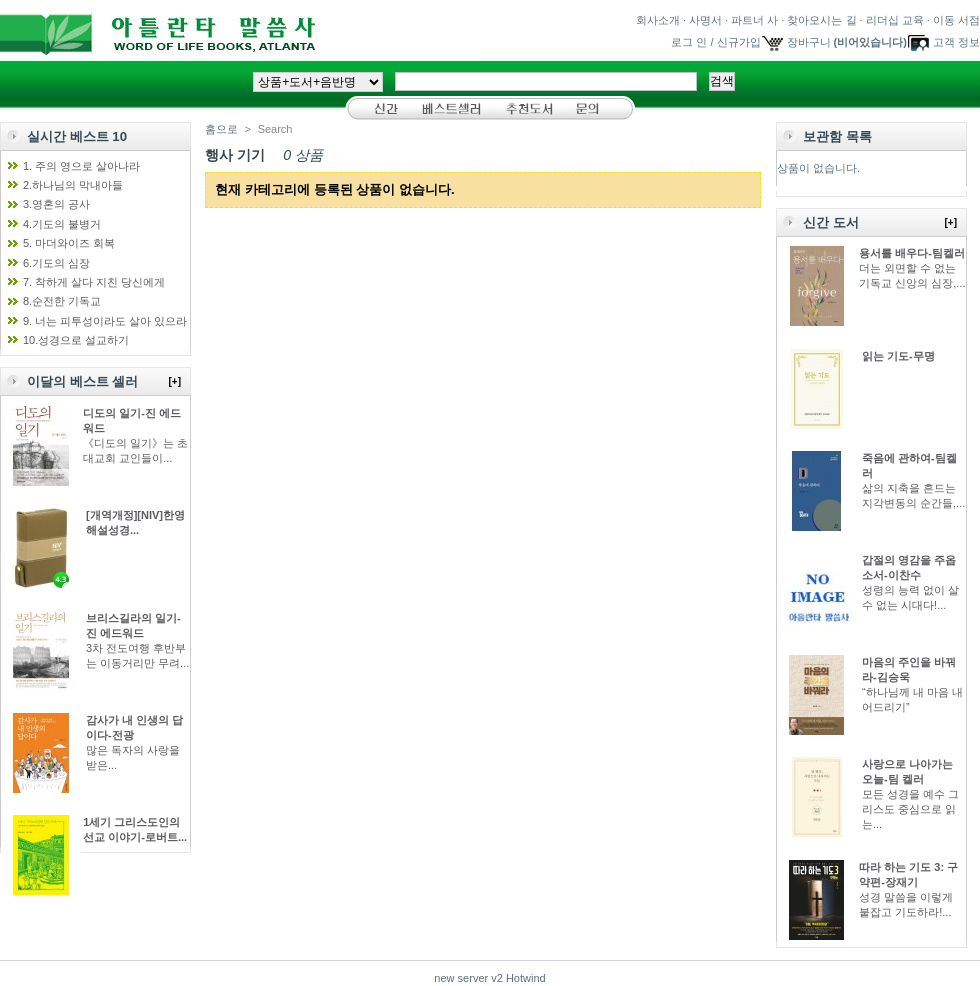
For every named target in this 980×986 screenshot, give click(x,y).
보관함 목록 (837, 136)
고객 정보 (956, 42)
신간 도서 (831, 222)
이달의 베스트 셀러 (82, 381)
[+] (175, 381)
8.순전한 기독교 (62, 301)
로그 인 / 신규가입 (715, 42)
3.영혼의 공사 (56, 204)
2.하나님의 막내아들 (73, 185)
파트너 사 (754, 20)
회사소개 (658, 20)
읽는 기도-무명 (898, 356)
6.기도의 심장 (56, 263)
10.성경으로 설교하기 (76, 340)
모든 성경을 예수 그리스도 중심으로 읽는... (910, 809)
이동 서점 (956, 20)
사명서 (705, 20)
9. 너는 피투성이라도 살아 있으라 (105, 321)
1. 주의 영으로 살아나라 (81, 166)
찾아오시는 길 (821, 20)
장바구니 (809, 42)
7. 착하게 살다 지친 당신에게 (94, 282)
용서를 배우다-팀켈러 (912, 253)
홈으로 (221, 129)
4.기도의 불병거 (62, 224)
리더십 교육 (895, 20)
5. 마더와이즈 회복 (69, 243)
